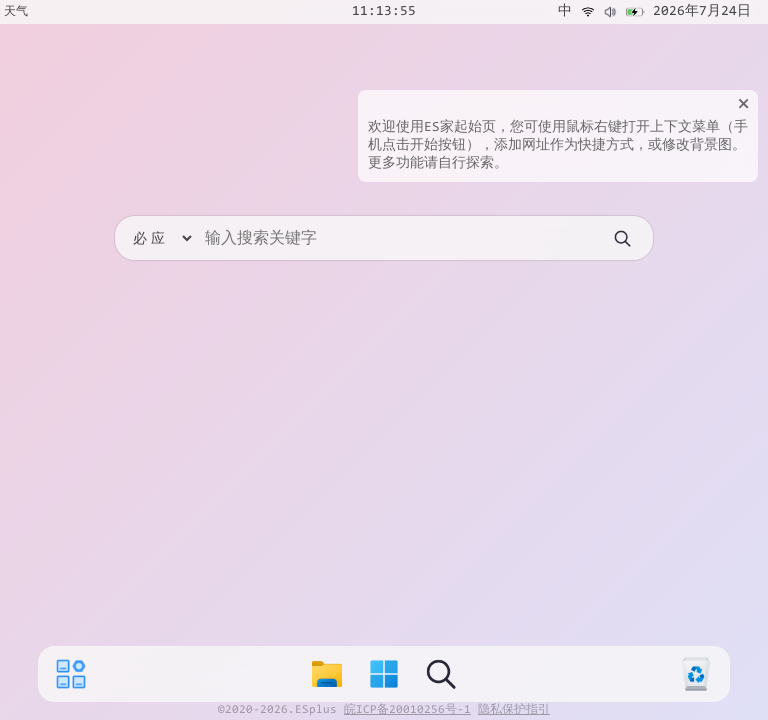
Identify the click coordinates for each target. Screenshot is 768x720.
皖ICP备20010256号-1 (407, 710)
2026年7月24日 (702, 12)
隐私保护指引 (514, 710)
